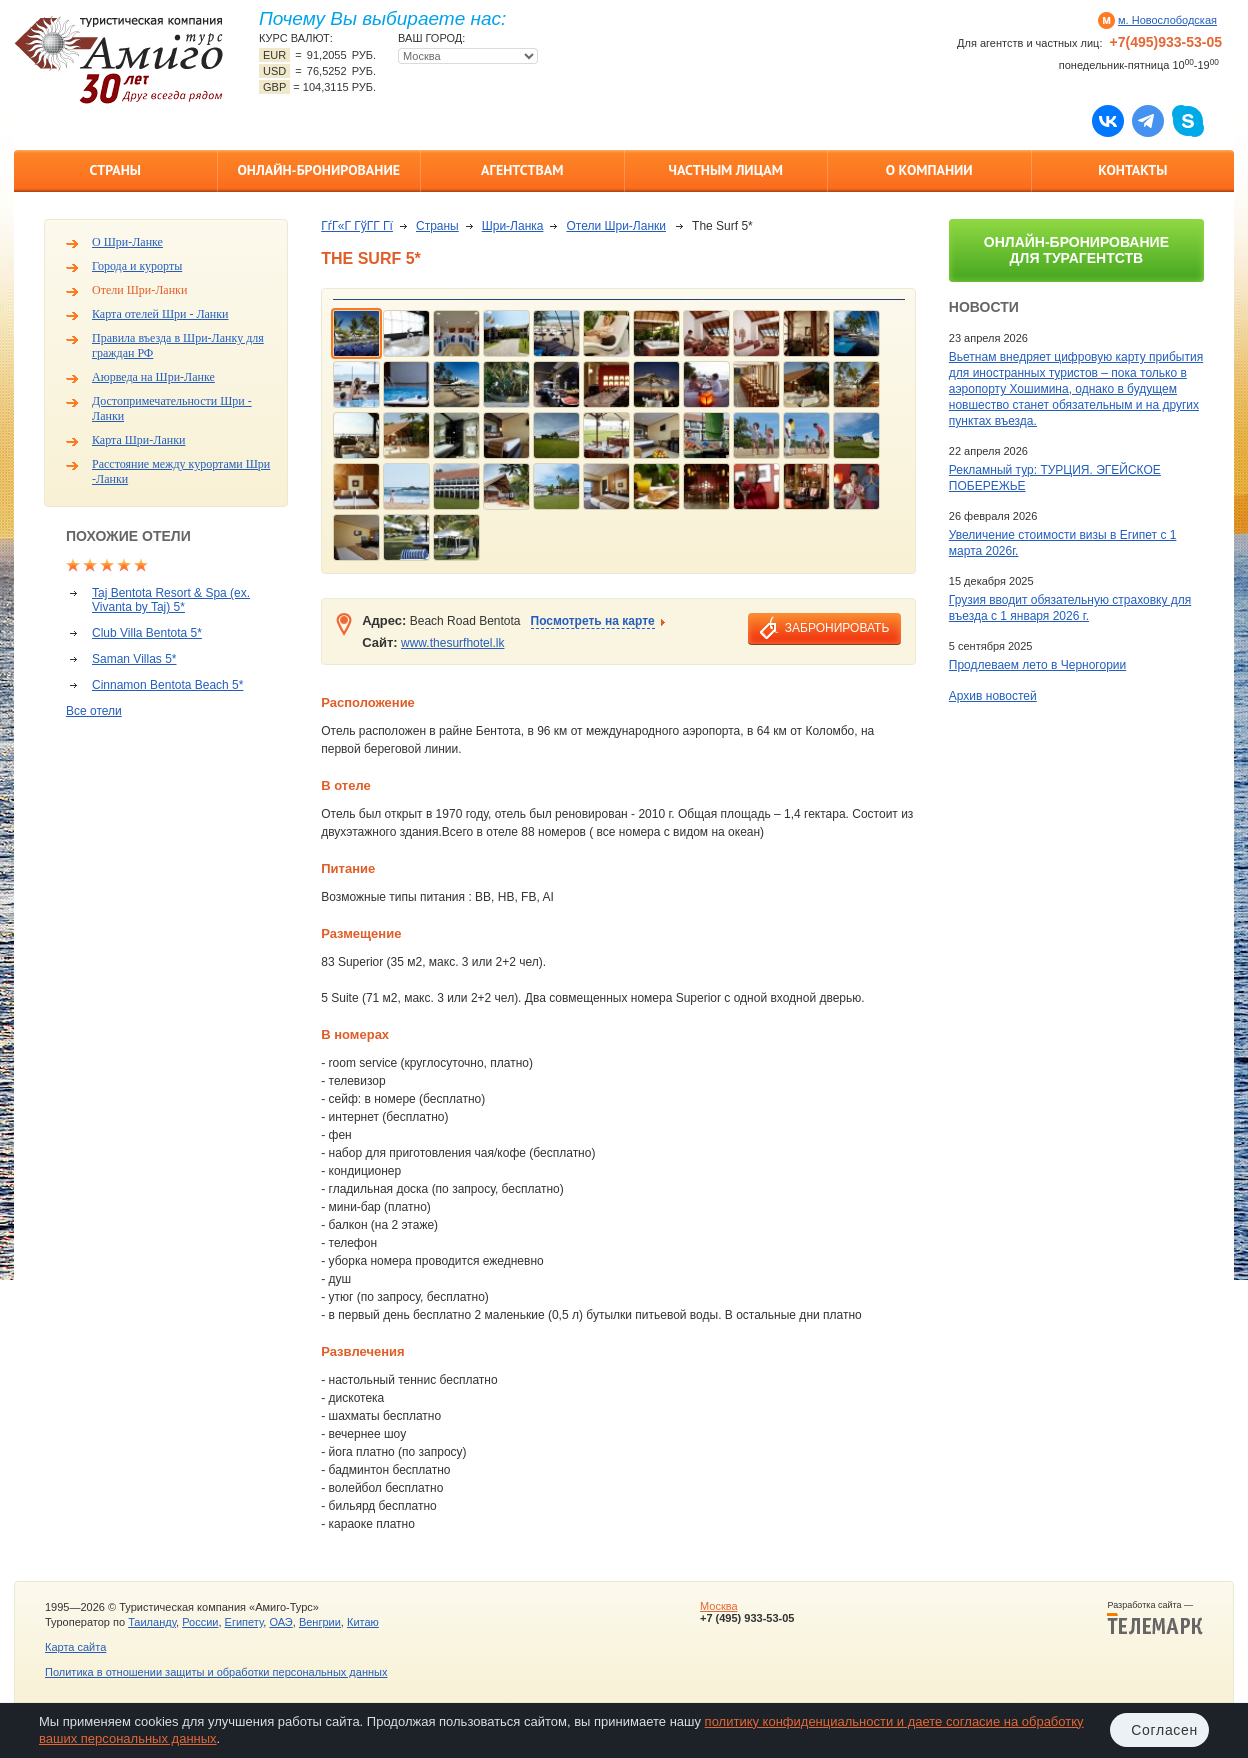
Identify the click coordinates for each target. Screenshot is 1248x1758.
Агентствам (522, 170)
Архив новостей (993, 696)
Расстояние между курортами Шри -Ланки (181, 471)
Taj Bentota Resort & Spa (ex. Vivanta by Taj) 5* (171, 600)
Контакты (1132, 170)
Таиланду (152, 1622)
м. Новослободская (1167, 20)
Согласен (1164, 1730)
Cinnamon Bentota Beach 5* (167, 685)
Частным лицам (726, 170)
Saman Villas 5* (134, 659)
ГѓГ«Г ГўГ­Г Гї (357, 226)
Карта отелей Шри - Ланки (160, 314)
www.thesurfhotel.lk (452, 643)
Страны (115, 170)
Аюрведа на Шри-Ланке (153, 377)
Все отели (94, 711)
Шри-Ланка (513, 226)
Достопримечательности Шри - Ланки (172, 408)
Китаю (363, 1622)
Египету (244, 1622)
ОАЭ (280, 1622)
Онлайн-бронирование (318, 170)
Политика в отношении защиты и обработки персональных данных (216, 1672)
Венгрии (320, 1622)
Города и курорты (137, 266)
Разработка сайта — (1155, 1618)
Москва (719, 1606)
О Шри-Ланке (127, 242)
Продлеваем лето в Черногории (1037, 665)
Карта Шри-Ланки (138, 440)
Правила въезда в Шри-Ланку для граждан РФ (178, 345)
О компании (929, 170)
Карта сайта (75, 1647)
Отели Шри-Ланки (139, 290)
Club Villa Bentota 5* (147, 633)
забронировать (837, 628)
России (200, 1622)
